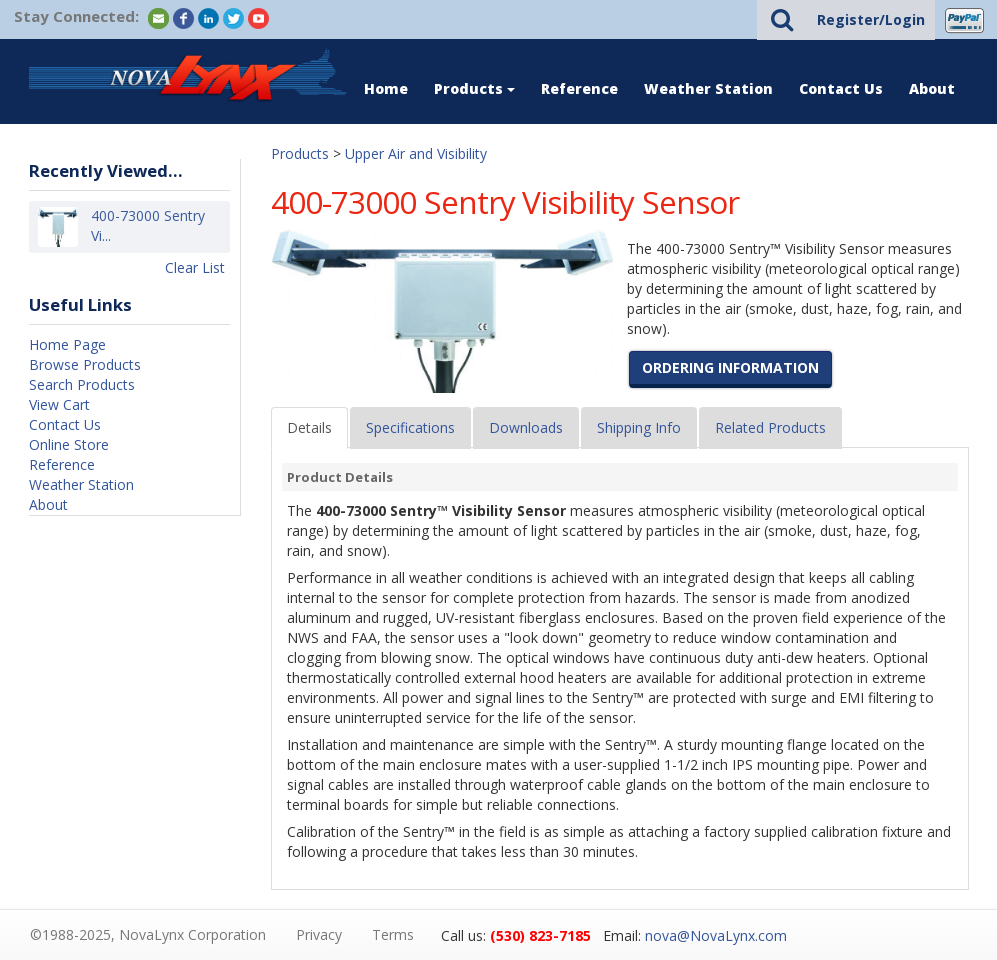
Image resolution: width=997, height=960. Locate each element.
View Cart (59, 404)
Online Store (69, 444)
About (932, 88)
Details (309, 427)
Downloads (526, 427)
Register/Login (871, 19)
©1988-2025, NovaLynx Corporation (148, 934)
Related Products (770, 427)
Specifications (410, 427)
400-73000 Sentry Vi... (148, 226)
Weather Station (708, 88)
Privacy (319, 934)
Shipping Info (639, 427)
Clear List (195, 267)
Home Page (67, 344)
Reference (579, 88)
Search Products (82, 384)
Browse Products (85, 364)
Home (386, 88)
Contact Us (841, 88)
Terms (393, 934)
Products (474, 88)
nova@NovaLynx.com (716, 935)
